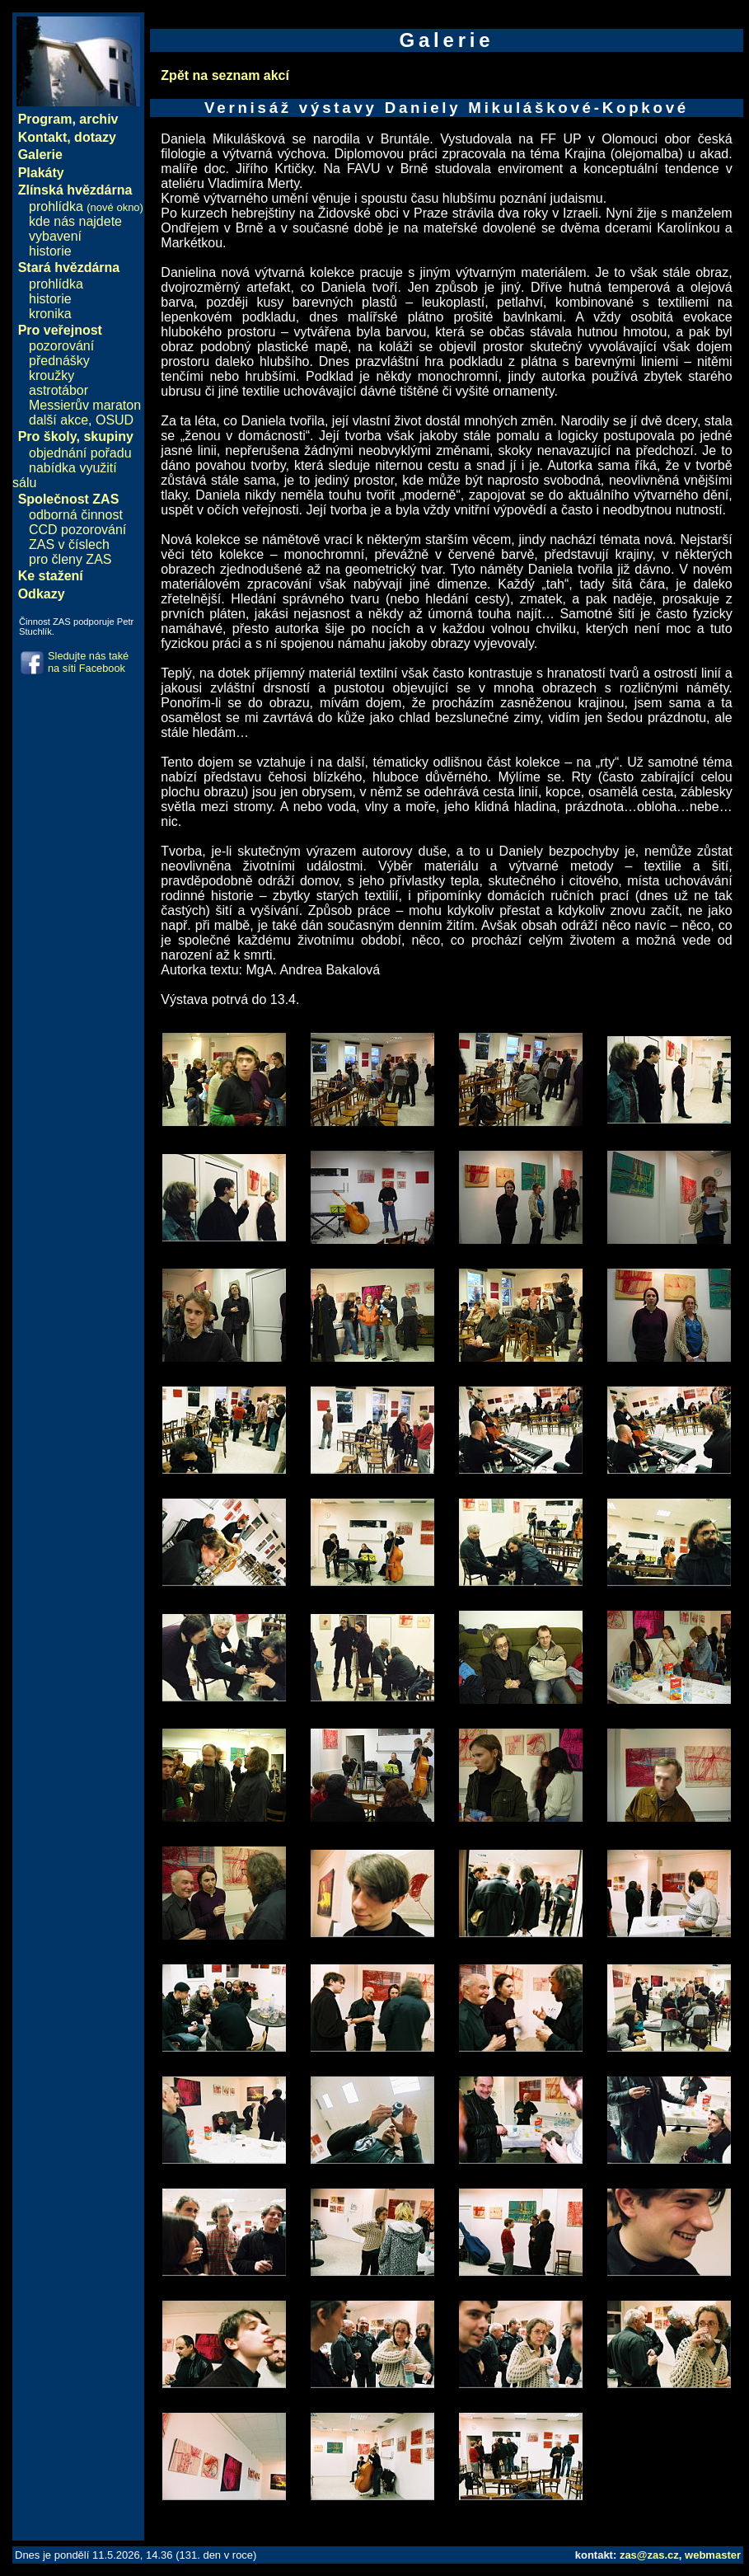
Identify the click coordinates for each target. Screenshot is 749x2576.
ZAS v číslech (69, 544)
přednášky (59, 361)
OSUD (114, 420)
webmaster (713, 2555)
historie (50, 251)
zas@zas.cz (649, 2555)
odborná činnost (76, 515)
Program (45, 119)
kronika (50, 314)
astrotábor (58, 390)
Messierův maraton (85, 405)
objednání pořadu (80, 453)
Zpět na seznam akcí (225, 75)
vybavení (55, 236)
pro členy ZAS (70, 559)
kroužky (51, 375)
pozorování (61, 346)
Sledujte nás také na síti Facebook (88, 662)
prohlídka (86, 206)
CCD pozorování (77, 530)
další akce (58, 420)
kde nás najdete (75, 221)
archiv (98, 119)
